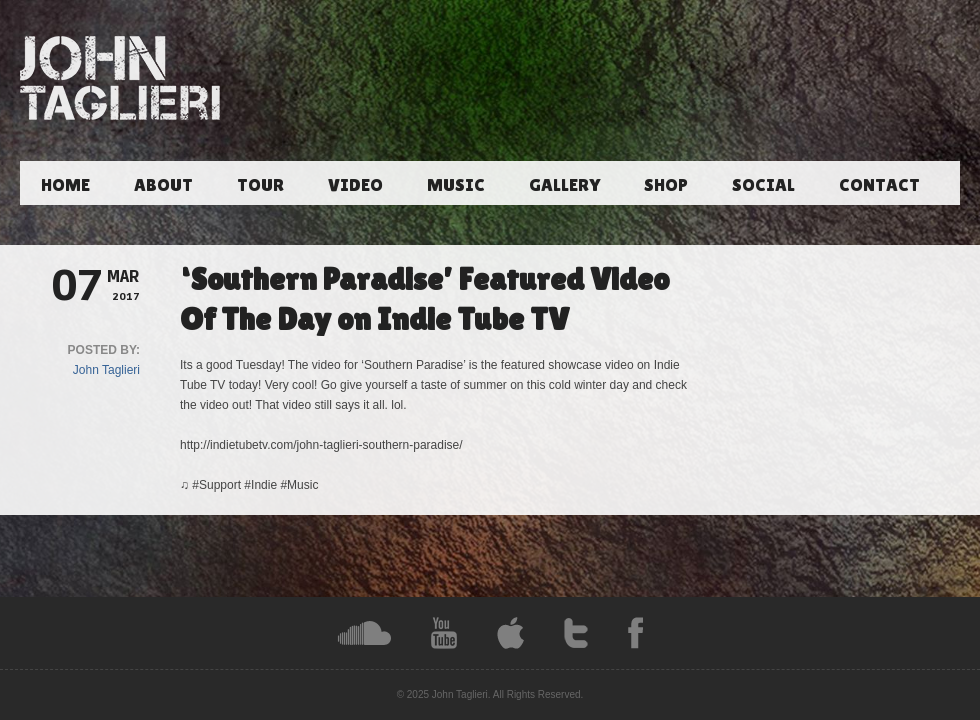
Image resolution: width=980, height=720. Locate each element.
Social (763, 184)
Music (456, 184)
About (163, 184)
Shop (666, 184)
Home (65, 184)
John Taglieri (106, 370)
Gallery (564, 184)
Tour (260, 184)
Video (355, 184)
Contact (879, 184)
